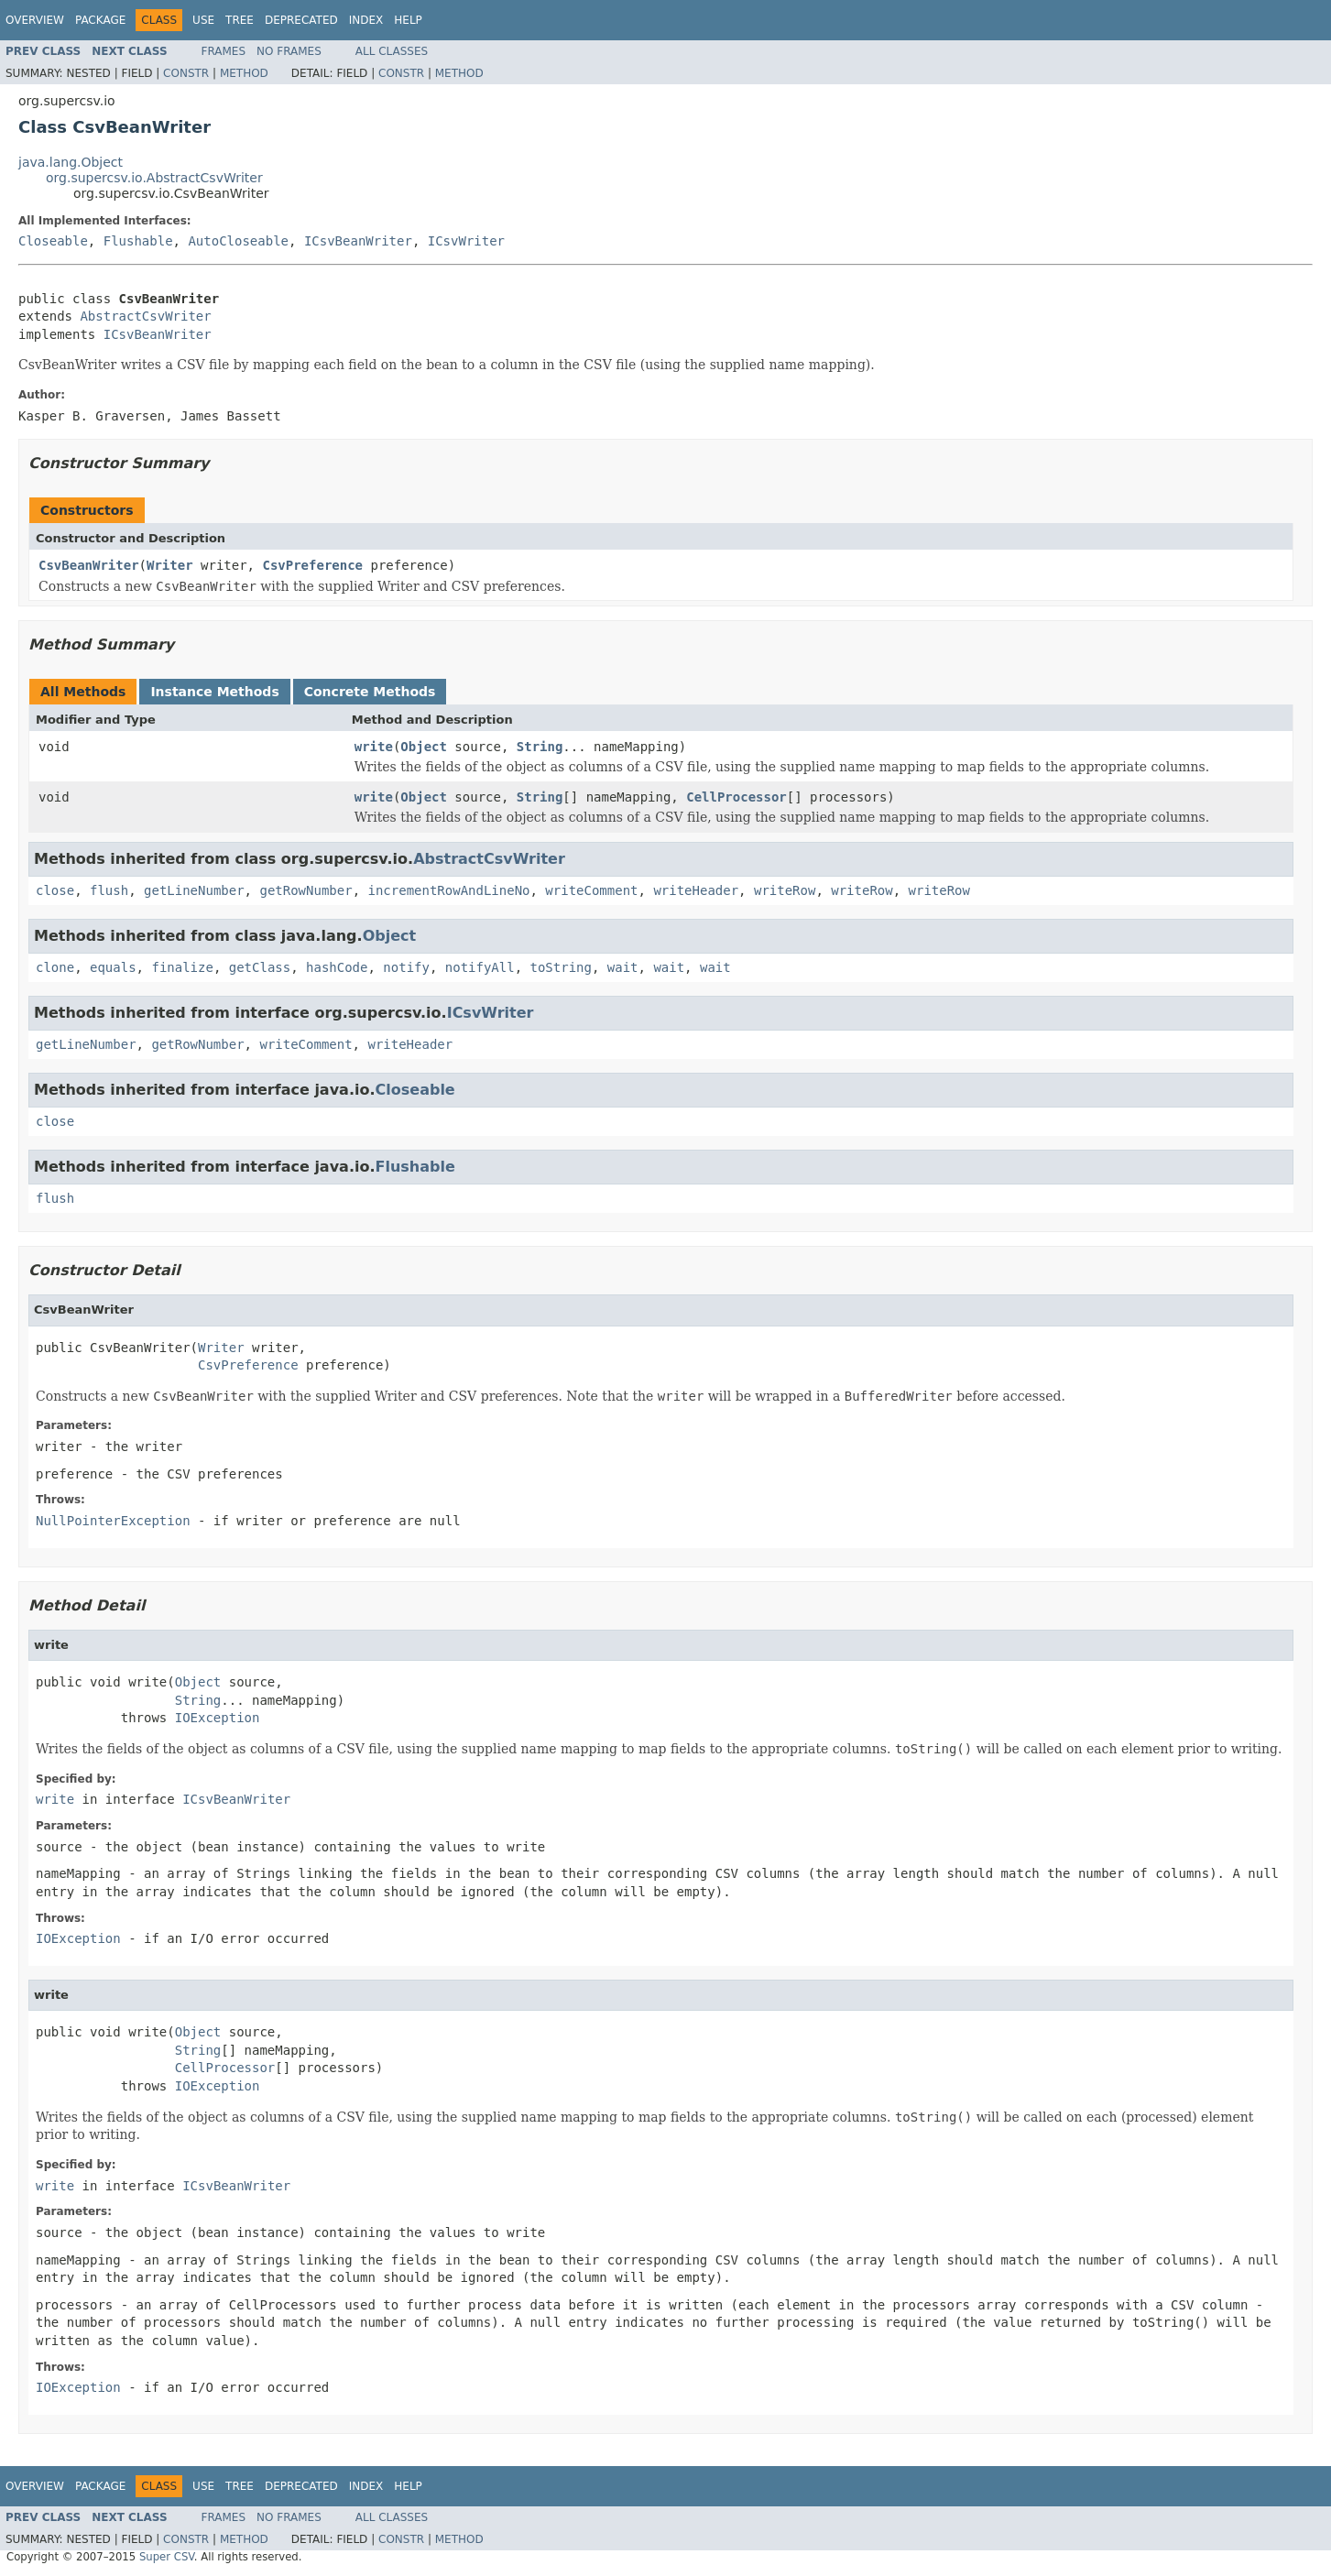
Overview (34, 20)
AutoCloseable (238, 241)
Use (203, 20)
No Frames (289, 51)
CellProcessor (736, 797)
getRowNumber (305, 890)
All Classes (391, 51)
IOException (217, 1717)
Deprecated (301, 20)
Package (100, 20)
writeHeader (695, 890)
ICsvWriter (466, 241)
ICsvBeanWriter (358, 241)
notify (406, 967)
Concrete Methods (370, 691)
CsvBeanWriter (88, 565)
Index (366, 20)
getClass (259, 967)
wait (622, 967)
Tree (239, 20)
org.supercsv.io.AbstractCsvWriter (154, 177)
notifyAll (480, 967)
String (540, 746)
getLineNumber (194, 890)
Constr (186, 73)
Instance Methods (214, 691)
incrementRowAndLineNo (448, 890)
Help (408, 20)
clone (55, 967)
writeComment (591, 890)
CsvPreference (312, 565)
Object (423, 746)
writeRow (784, 890)
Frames (224, 51)
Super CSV (166, 2556)
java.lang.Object (70, 162)
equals (113, 967)
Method (244, 73)
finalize (182, 967)
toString (561, 967)
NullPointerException (113, 1520)
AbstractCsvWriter (145, 316)
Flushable (138, 241)
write (374, 746)
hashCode (336, 967)
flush (109, 890)
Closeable (53, 241)
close (55, 890)
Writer (170, 565)
